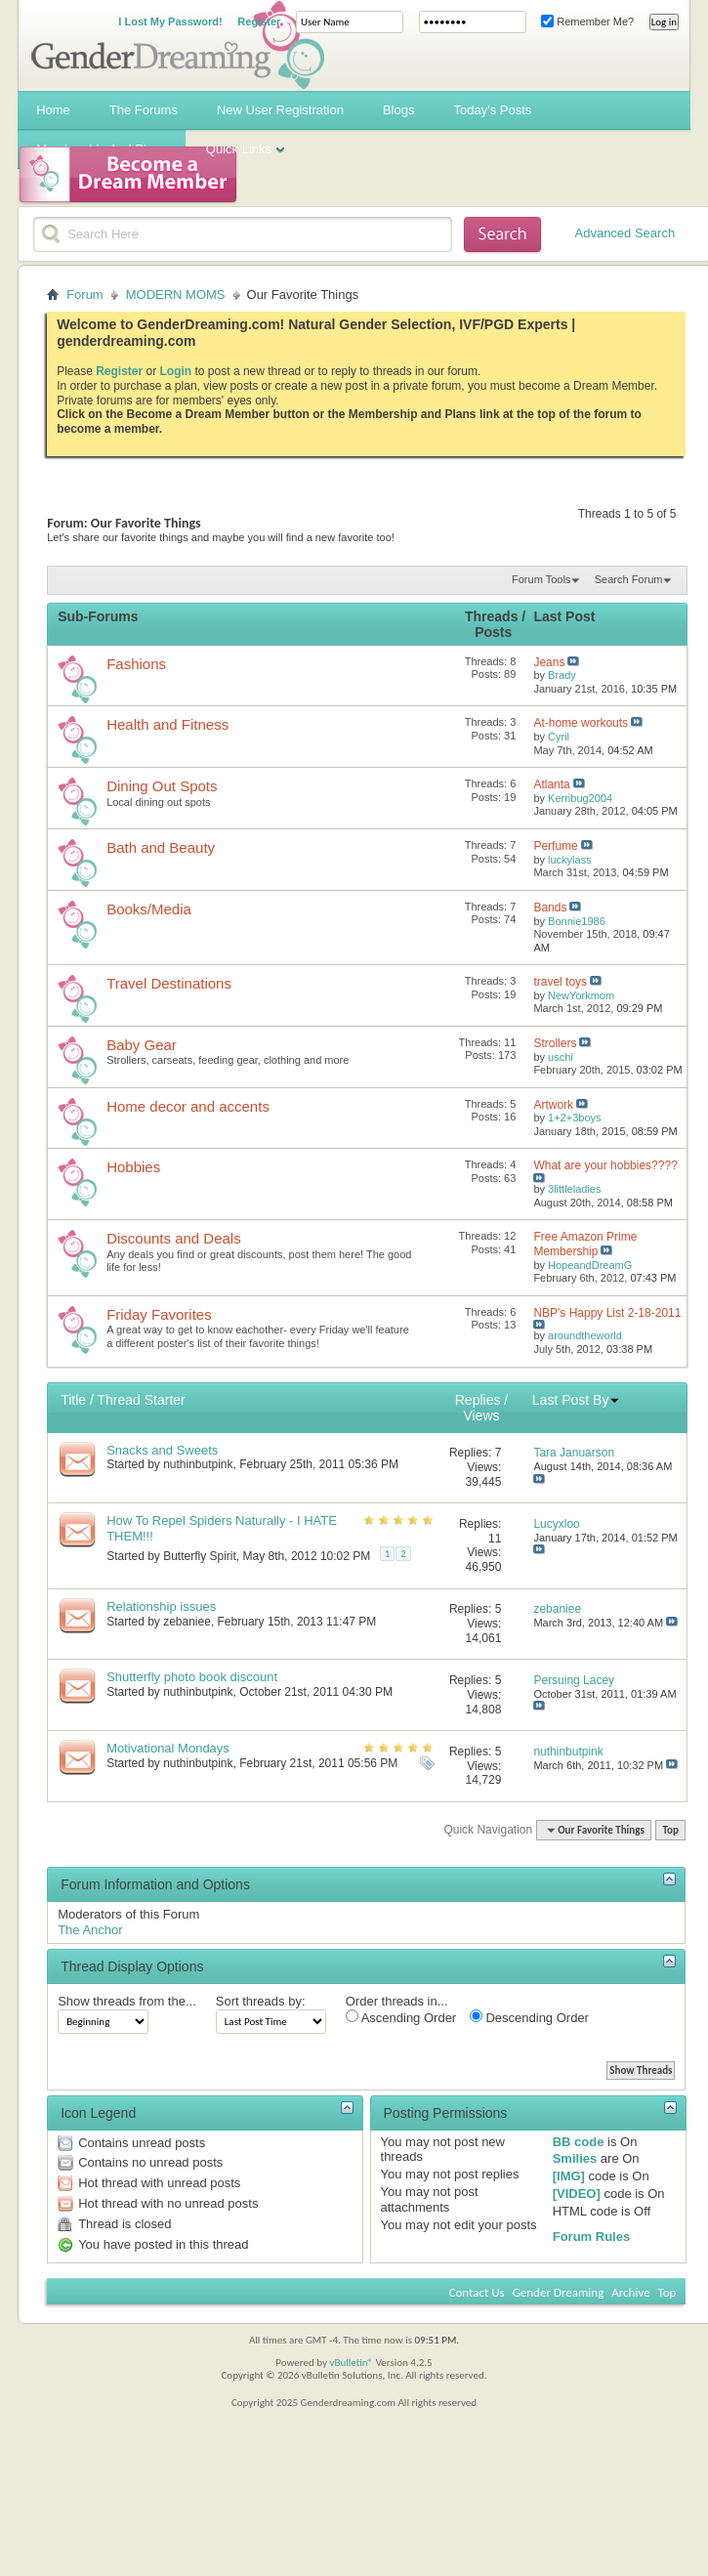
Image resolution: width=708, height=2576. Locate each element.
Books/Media (148, 909)
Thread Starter (141, 1400)
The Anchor (90, 1929)
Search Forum (629, 579)
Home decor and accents (188, 1106)
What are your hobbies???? (605, 1165)
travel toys (560, 982)
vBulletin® (351, 2362)
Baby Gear (141, 1044)
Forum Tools (541, 579)
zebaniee (187, 1621)
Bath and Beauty (160, 847)
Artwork (553, 1105)
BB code (578, 2141)
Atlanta (551, 784)
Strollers (554, 1043)
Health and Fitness (167, 724)
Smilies (575, 2158)
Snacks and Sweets (162, 1450)
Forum (85, 294)
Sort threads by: (261, 2001)
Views (481, 1415)
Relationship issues (161, 1606)
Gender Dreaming (558, 2292)
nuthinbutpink (197, 1464)
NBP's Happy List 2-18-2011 (607, 1313)
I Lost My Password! (170, 21)
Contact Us (477, 2292)
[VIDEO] (577, 2193)
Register (258, 21)
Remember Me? (587, 21)
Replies (478, 1400)
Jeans (548, 662)
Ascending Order (401, 2017)
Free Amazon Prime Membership (585, 1244)
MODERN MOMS (176, 294)
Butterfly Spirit (199, 1556)
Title (73, 1400)
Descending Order (529, 2017)
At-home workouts (580, 723)
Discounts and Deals (173, 1238)
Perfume (555, 846)
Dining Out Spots (161, 786)
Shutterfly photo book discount (191, 1676)
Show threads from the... (127, 2001)
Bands (549, 907)
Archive (630, 2292)
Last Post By (576, 1400)
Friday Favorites (159, 1314)
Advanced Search (625, 233)
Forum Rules (591, 2236)
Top (670, 1830)
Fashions (136, 663)
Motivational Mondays (167, 1748)
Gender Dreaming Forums (177, 45)
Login (176, 371)
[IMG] (569, 2176)
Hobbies (133, 1167)
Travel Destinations (168, 983)
